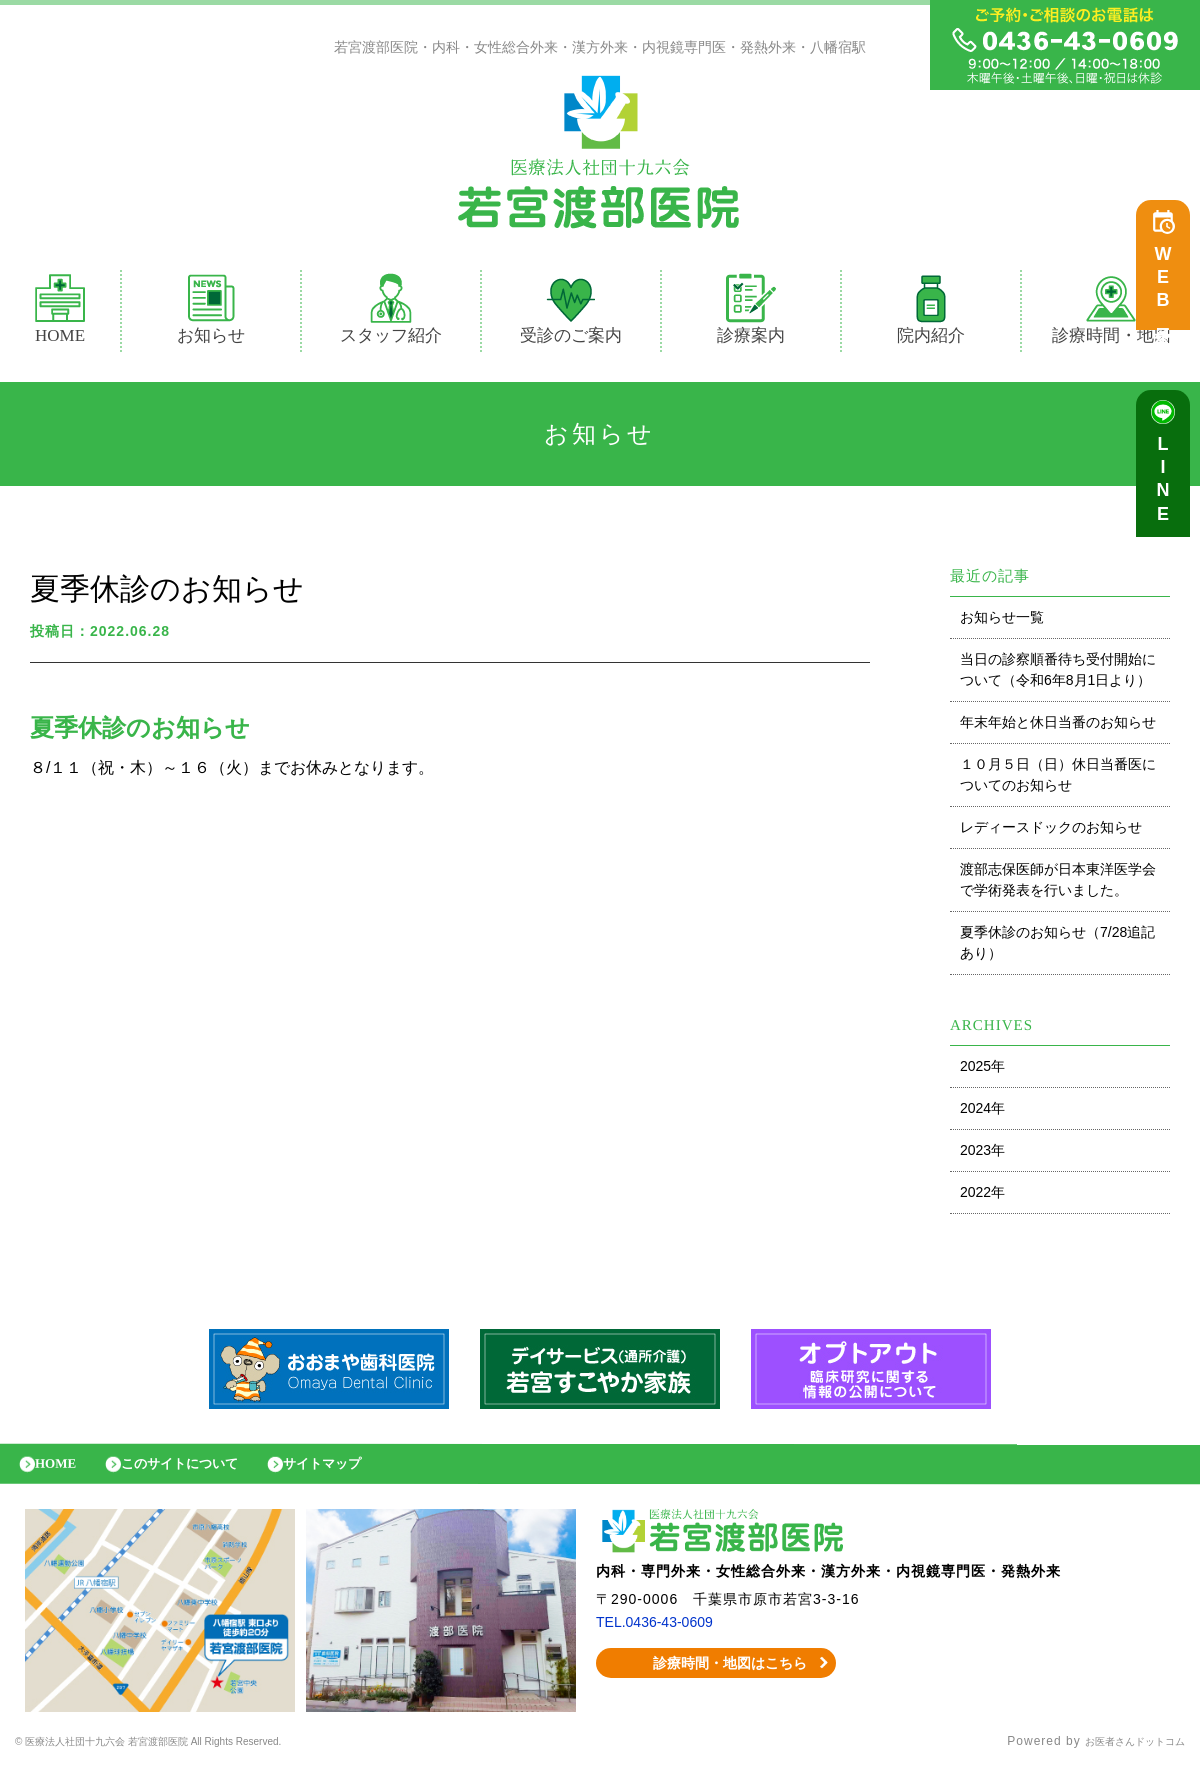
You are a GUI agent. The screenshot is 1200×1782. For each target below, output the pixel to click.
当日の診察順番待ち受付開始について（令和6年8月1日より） (1058, 674)
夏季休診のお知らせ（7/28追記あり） (1057, 947)
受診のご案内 (571, 314)
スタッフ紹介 (391, 314)
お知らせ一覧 (1002, 622)
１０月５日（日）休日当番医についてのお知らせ (1058, 779)
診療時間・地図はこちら (716, 1678)
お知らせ (211, 314)
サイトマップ (365, 1473)
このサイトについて (202, 1473)
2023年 (982, 1155)
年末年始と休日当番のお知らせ (1058, 727)
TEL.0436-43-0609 (662, 1637)
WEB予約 (1168, 292)
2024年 (982, 1113)
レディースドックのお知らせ (1051, 832)
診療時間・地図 (1111, 314)
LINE (1168, 490)
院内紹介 (931, 314)
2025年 (982, 1071)
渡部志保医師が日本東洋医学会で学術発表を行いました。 (1058, 884)
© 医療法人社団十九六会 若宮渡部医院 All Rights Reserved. (195, 1757)
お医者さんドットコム (1120, 1757)
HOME (60, 314)
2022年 (982, 1197)
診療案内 (759, 314)
